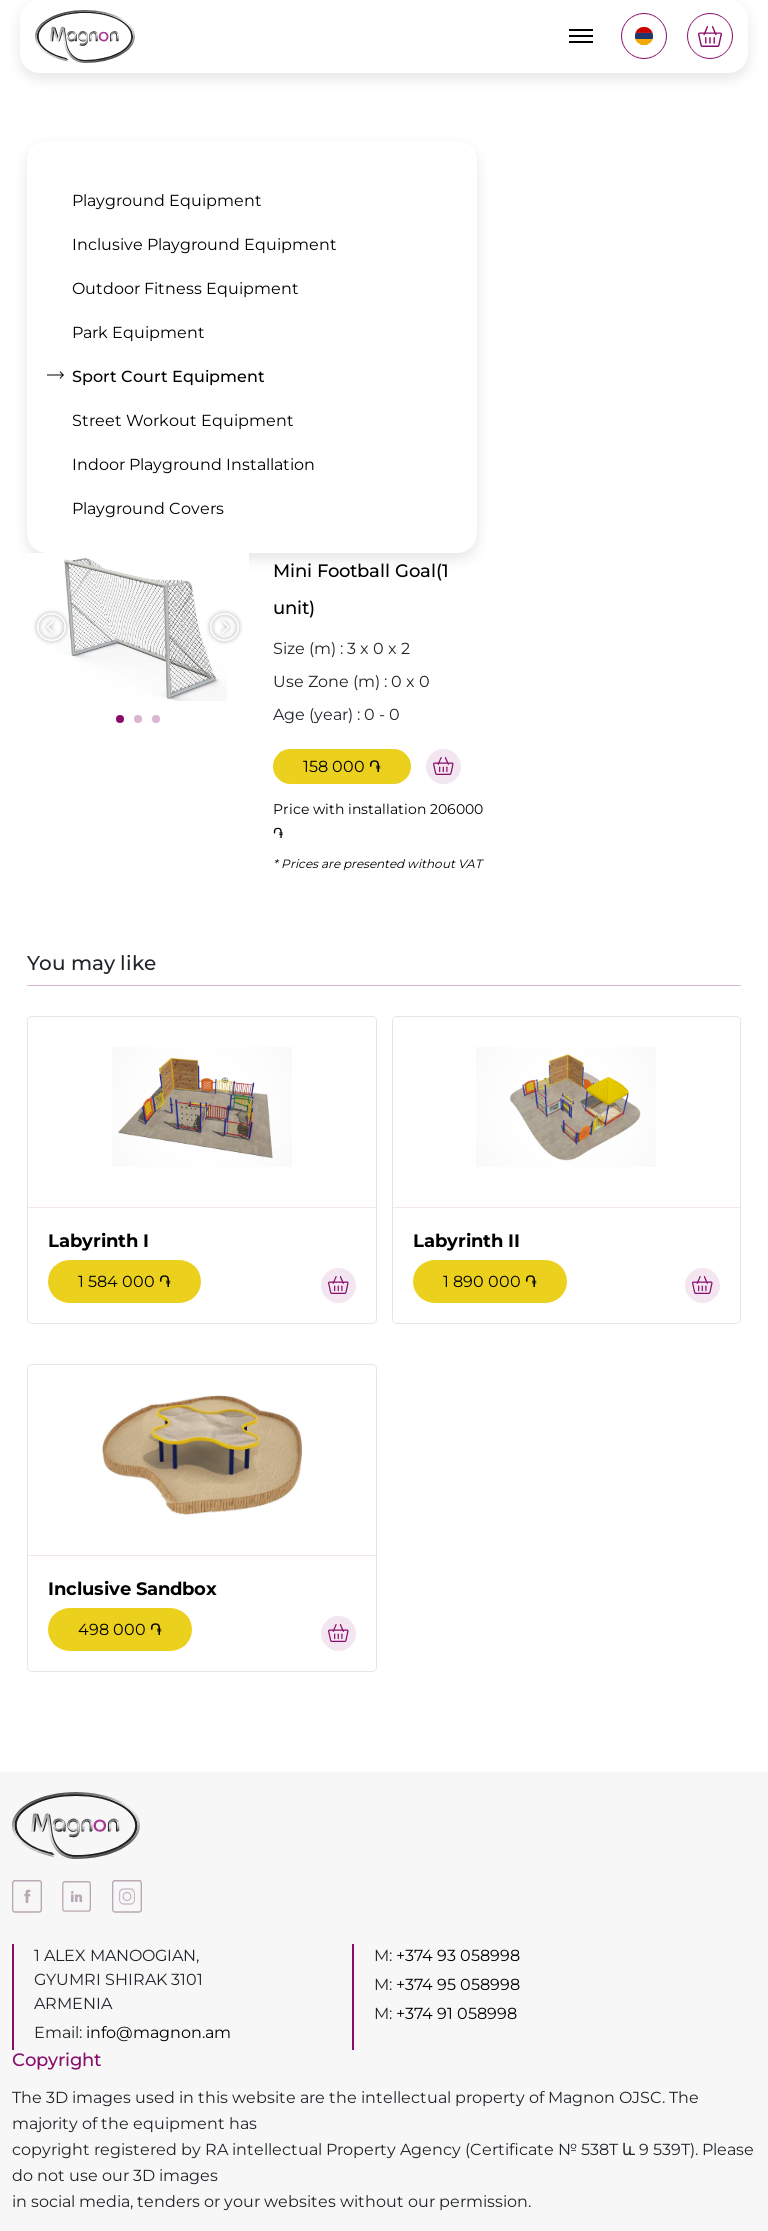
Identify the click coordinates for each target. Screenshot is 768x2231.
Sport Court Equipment (168, 376)
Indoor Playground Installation (193, 464)
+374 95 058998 (458, 1984)
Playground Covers (148, 508)
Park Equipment (138, 332)
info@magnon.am (158, 2032)
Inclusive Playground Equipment (204, 244)
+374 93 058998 (458, 1955)
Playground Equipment (167, 200)
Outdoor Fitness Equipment (185, 288)
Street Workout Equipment (183, 420)
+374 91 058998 (456, 2013)
